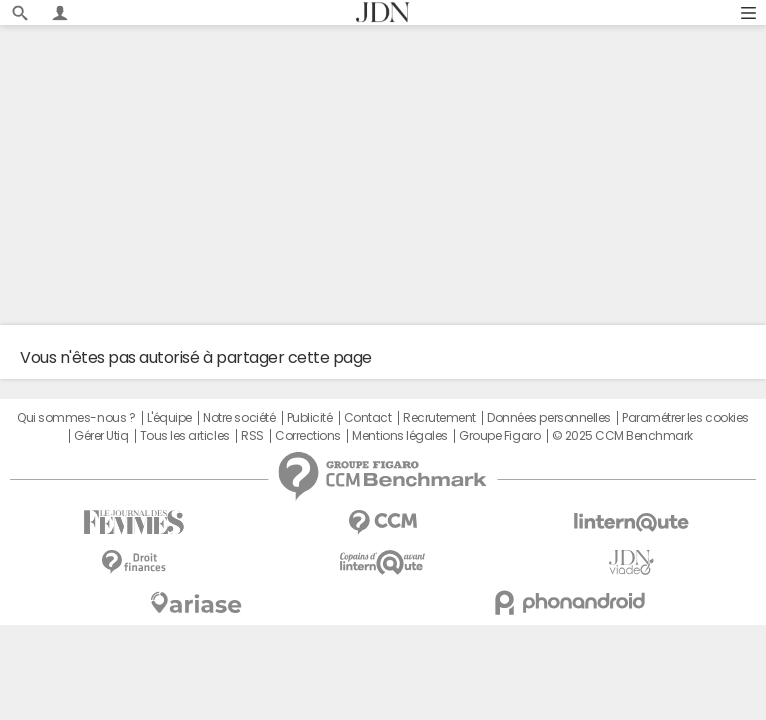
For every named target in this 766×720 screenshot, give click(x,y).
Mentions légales (399, 436)
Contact (368, 418)
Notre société (239, 418)
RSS (252, 436)
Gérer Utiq (101, 436)
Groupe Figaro (499, 436)
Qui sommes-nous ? (76, 418)
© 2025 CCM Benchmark (622, 436)
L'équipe (169, 418)
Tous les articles (185, 436)
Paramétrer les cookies (685, 418)
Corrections (308, 436)
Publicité (310, 418)
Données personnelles (548, 418)
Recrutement (439, 418)
